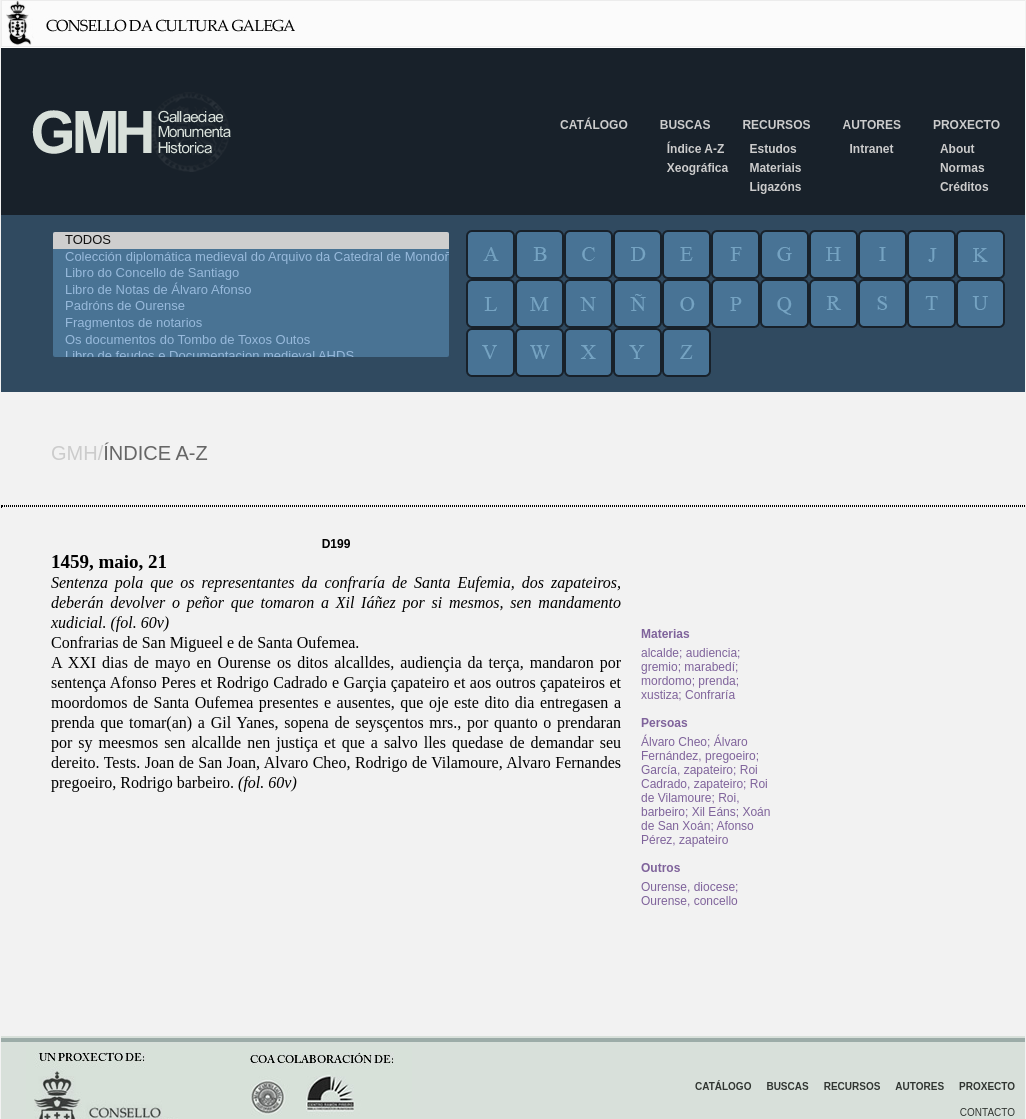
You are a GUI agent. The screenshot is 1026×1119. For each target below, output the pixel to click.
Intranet (871, 149)
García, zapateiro (687, 770)
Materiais (775, 168)
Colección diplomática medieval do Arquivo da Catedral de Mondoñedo (251, 257)
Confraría (710, 695)
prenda (716, 681)
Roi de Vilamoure (704, 791)
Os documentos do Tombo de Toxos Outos (251, 340)
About (957, 149)
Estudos (772, 149)
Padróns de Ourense (251, 306)
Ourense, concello (689, 901)
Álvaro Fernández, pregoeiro (698, 749)
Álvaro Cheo (674, 742)
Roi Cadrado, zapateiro (699, 777)
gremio (659, 667)
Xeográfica (697, 168)
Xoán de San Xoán (705, 819)
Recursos (776, 125)
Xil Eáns (714, 812)
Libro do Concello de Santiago (251, 273)
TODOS (251, 240)
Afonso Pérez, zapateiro (697, 833)
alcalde (660, 653)
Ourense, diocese (688, 887)
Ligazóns (775, 187)
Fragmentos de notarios (251, 323)
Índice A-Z (696, 149)
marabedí (709, 667)
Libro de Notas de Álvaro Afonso (251, 290)
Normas (962, 168)
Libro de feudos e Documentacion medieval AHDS (251, 356)
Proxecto (966, 125)
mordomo (666, 681)
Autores (871, 125)
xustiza (659, 695)
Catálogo (594, 125)
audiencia (711, 653)
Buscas (685, 125)
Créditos (964, 187)
